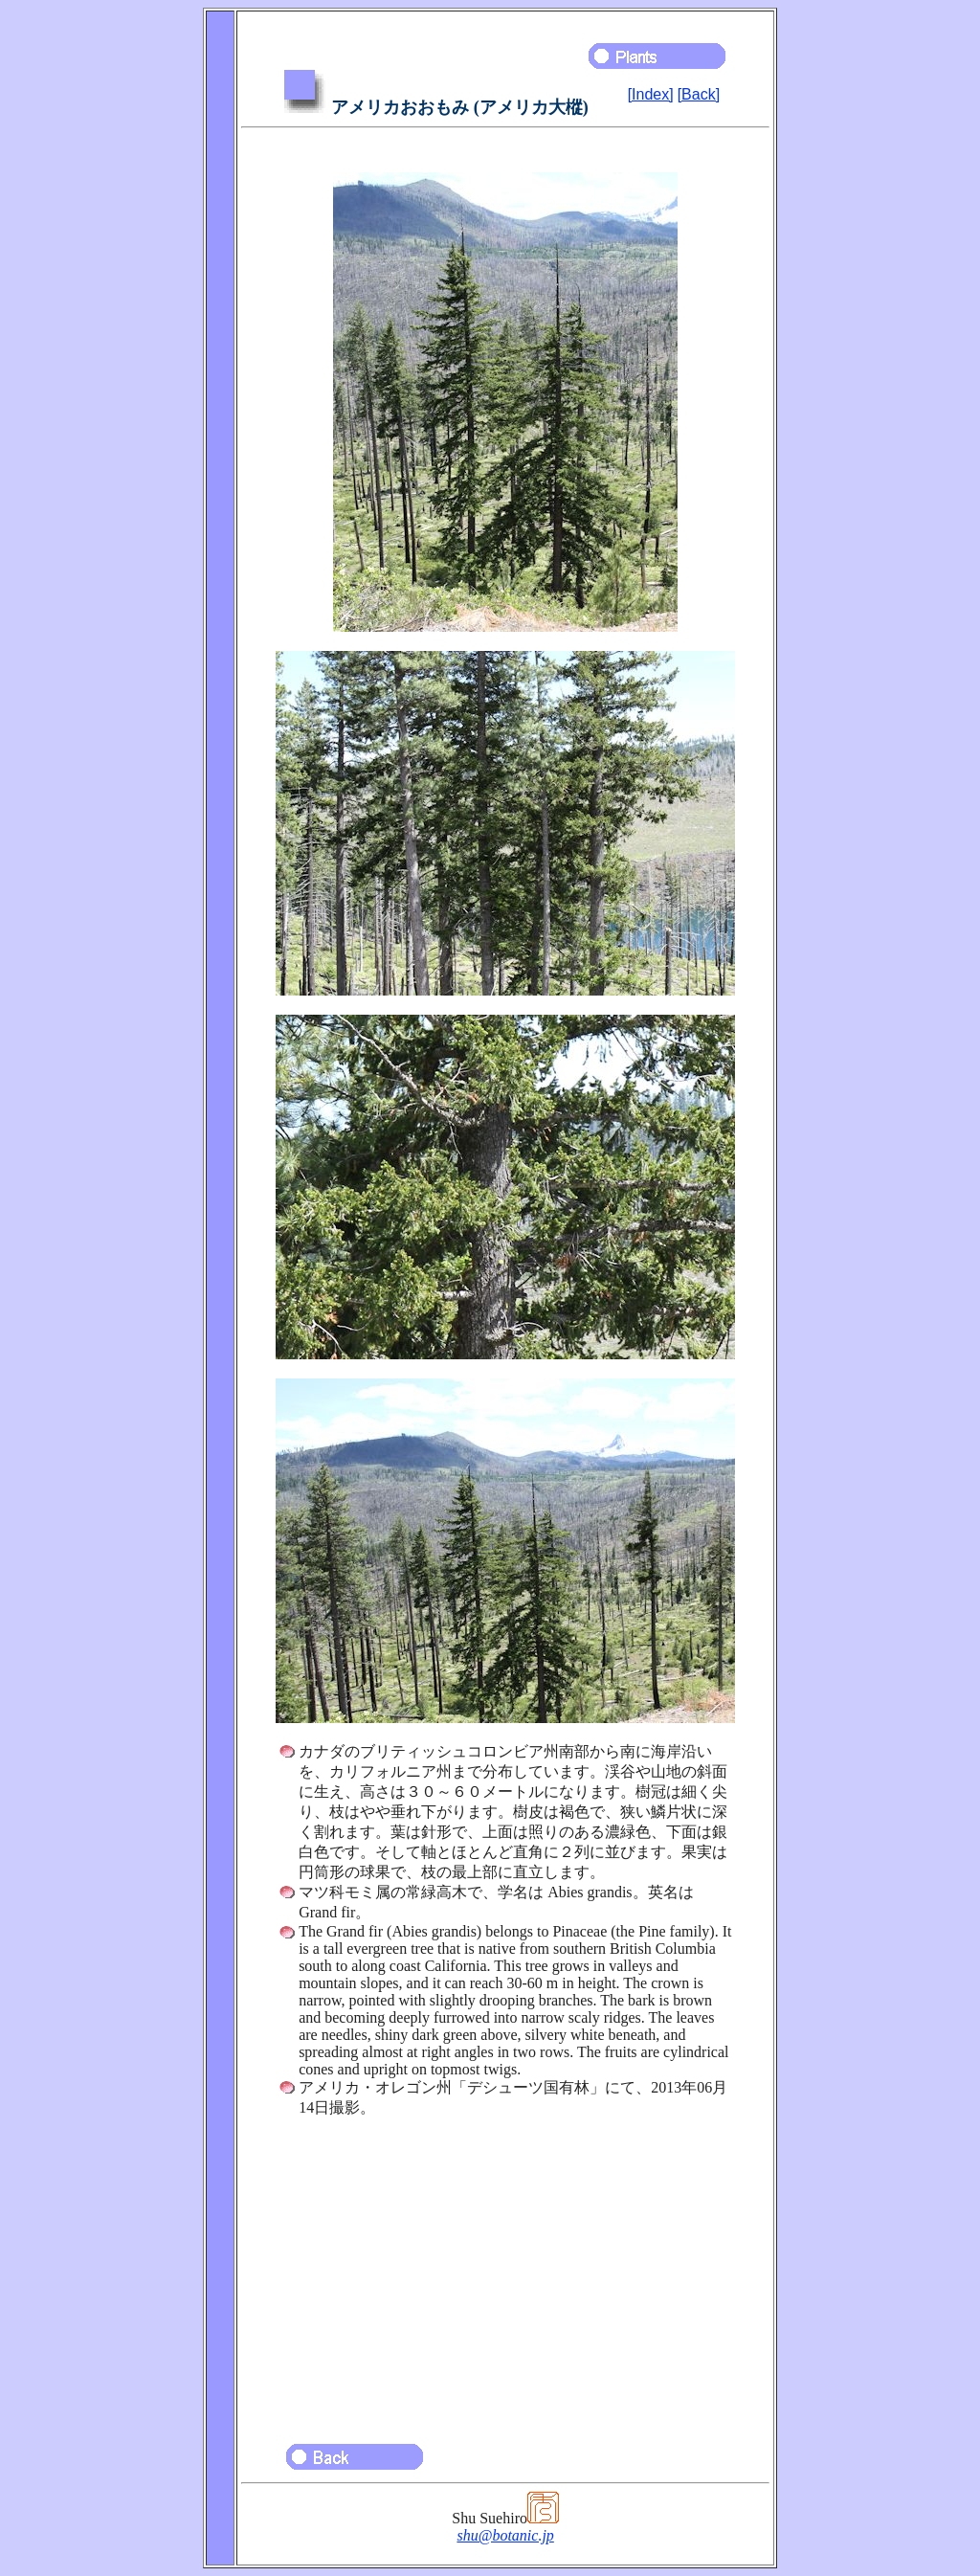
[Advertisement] (505, 2272)
